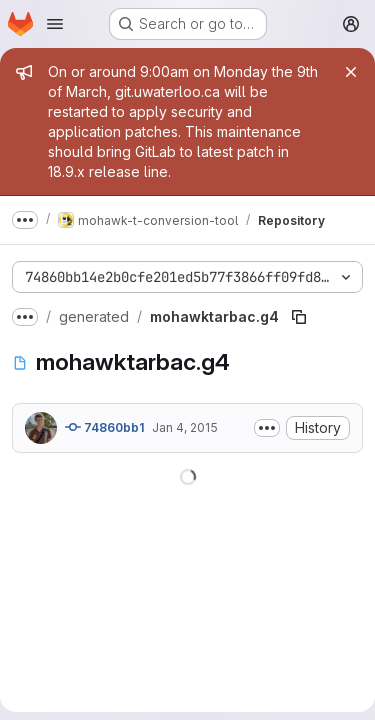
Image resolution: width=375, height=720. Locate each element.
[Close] (351, 72)
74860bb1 (104, 427)
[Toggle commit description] (267, 428)
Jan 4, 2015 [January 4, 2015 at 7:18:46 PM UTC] (185, 427)
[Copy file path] (299, 317)
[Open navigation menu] (55, 24)
